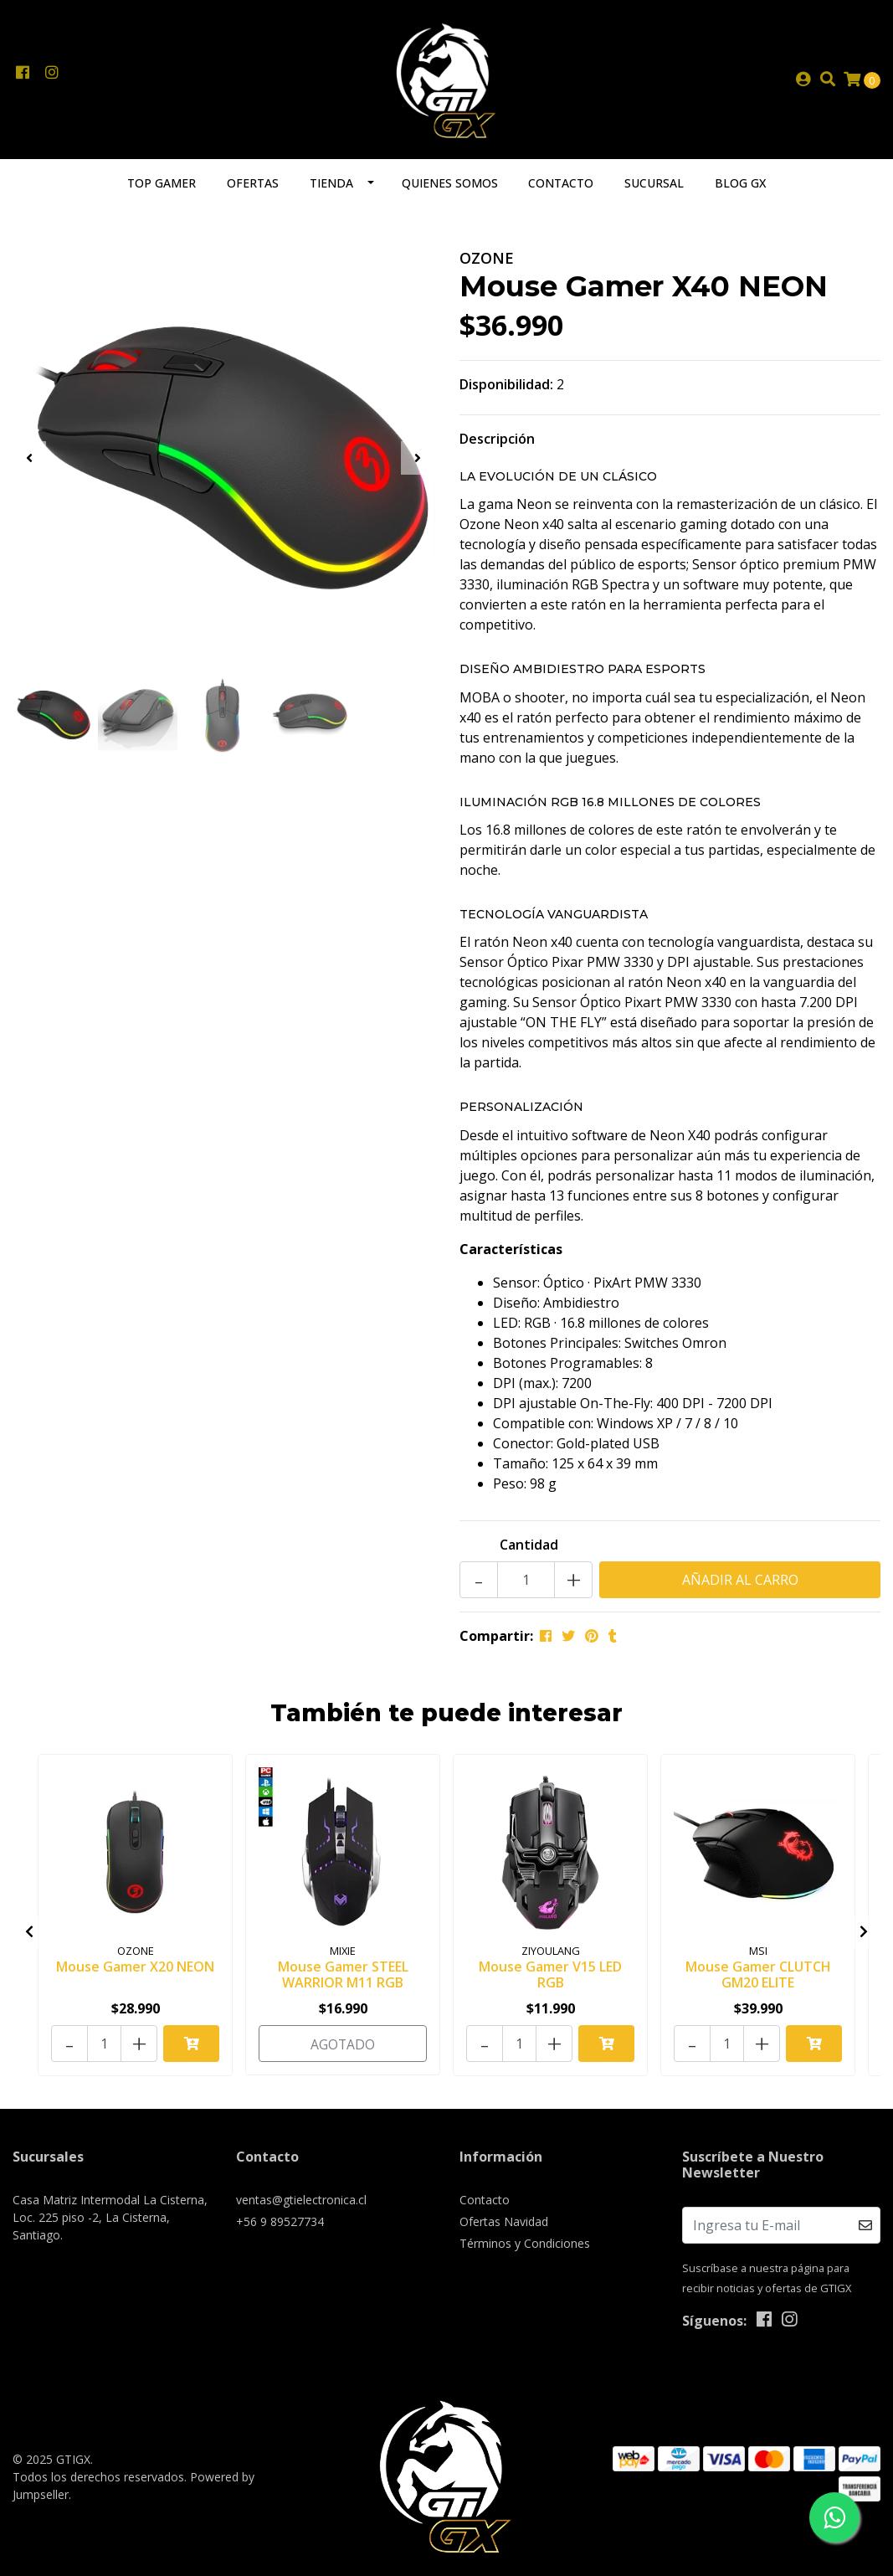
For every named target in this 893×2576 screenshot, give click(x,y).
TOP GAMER (161, 190)
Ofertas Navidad (503, 2223)
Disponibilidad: (506, 391)
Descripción (497, 445)
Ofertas (253, 190)
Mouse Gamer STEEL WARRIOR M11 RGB (343, 1980)
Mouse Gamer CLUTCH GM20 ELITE (758, 1980)
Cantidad (529, 1551)
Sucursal (654, 190)
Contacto (560, 190)
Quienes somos (450, 190)
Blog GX (740, 190)
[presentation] (29, 464)
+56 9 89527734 (280, 2223)
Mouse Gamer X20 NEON (135, 1972)
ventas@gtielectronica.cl (301, 2201)
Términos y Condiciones (524, 2245)
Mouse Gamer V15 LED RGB (550, 1980)
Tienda (331, 190)
